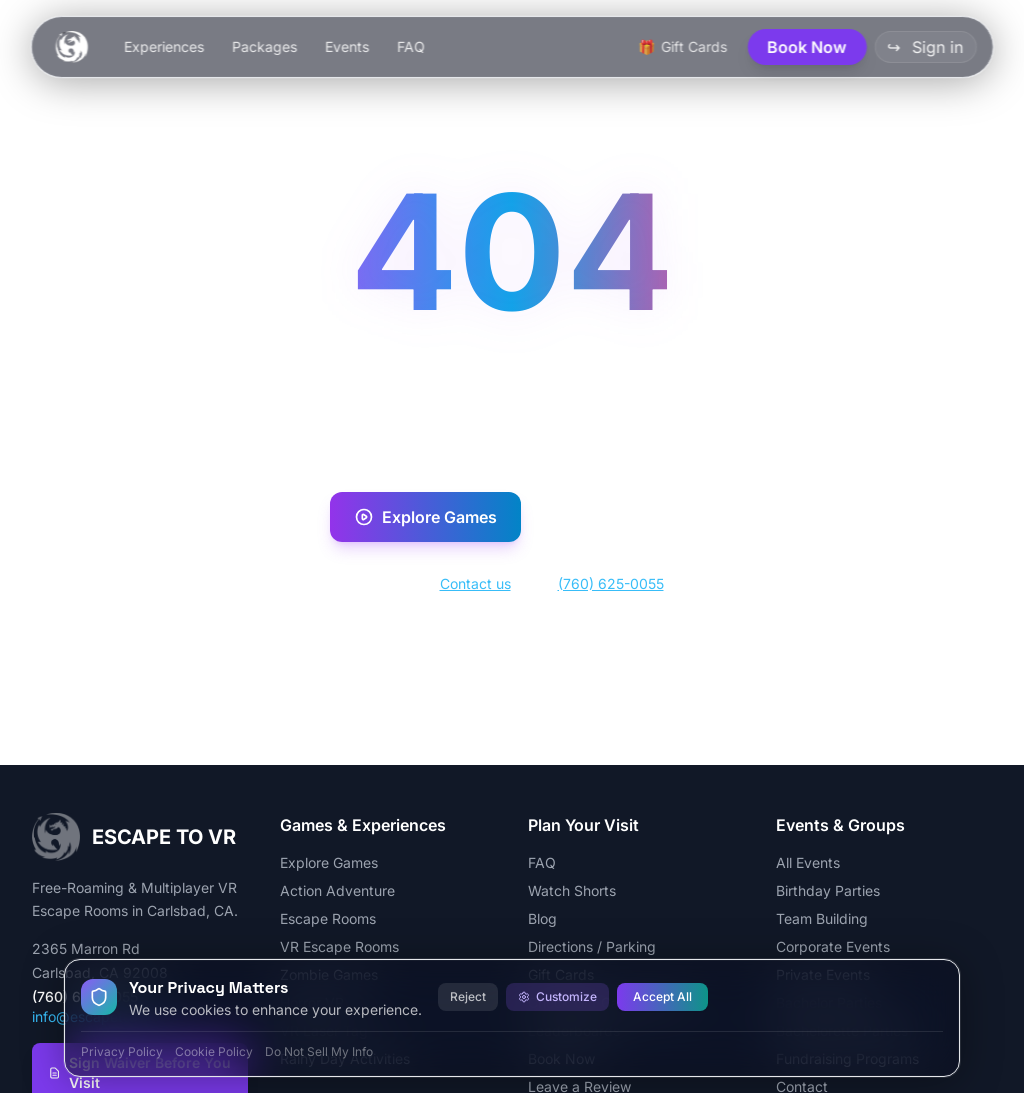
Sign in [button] (925, 47)
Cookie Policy (214, 1051)
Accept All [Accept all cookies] (662, 996)
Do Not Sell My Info (319, 1051)
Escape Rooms (328, 918)
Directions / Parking (592, 946)
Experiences (164, 46)
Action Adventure (337, 890)
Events (347, 46)
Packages (264, 46)
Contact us (475, 583)
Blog (542, 918)
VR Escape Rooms (339, 946)
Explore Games (425, 517)
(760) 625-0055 (611, 583)
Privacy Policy (122, 1051)
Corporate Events (833, 946)
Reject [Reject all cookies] (468, 996)
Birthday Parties (828, 890)
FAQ (411, 46)
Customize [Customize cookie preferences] (557, 996)
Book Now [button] (806, 47)
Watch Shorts (572, 890)
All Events (808, 862)
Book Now (615, 517)
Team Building (822, 918)
